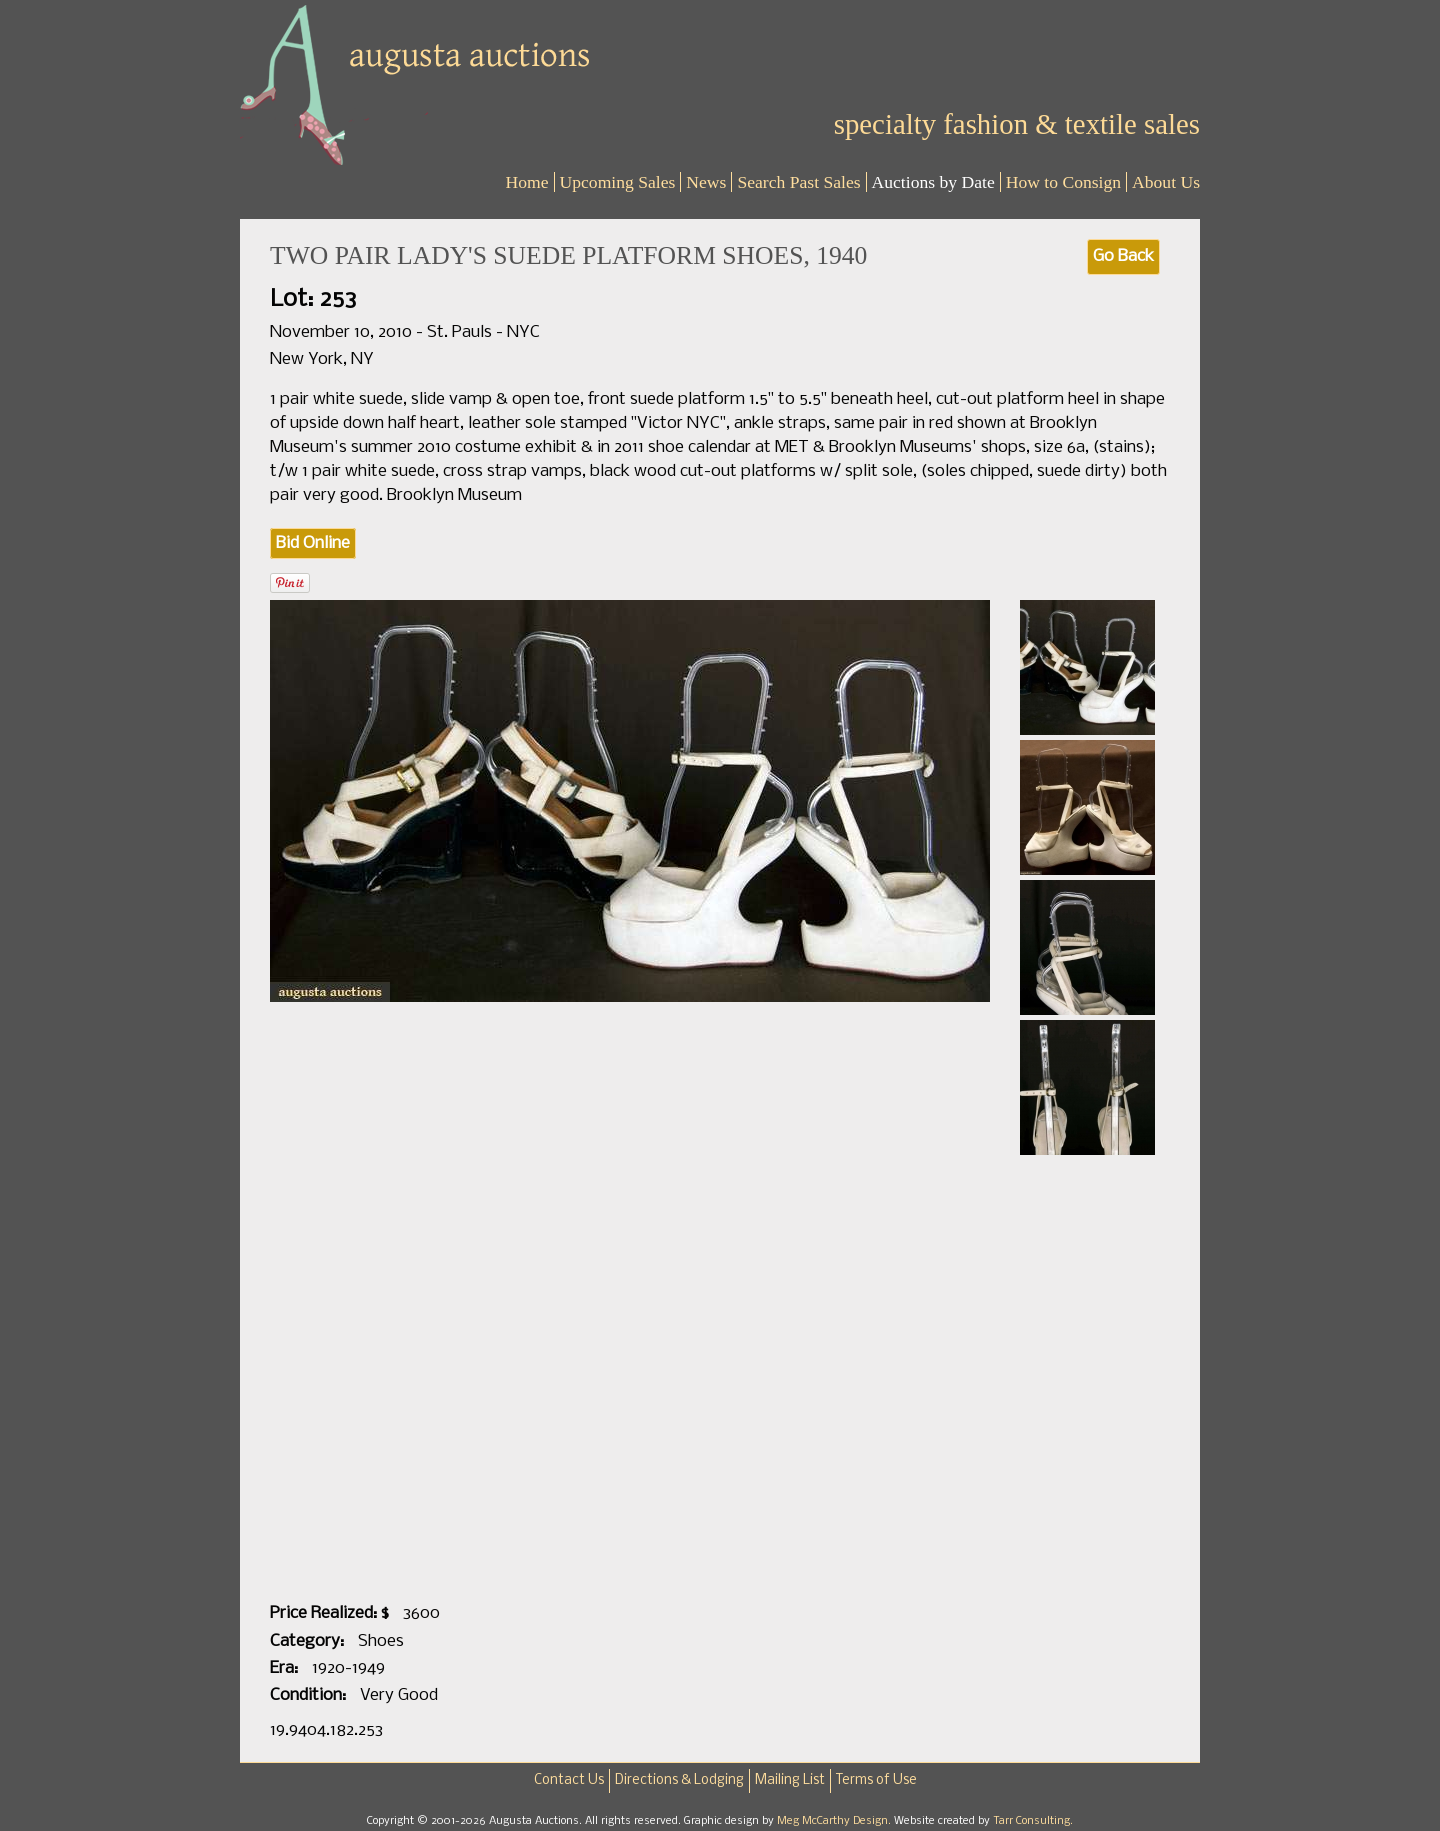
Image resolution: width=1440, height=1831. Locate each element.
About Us (1166, 182)
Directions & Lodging (679, 1780)
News (706, 182)
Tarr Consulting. (1033, 1821)
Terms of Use (876, 1780)
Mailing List (790, 1780)
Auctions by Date (933, 182)
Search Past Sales (798, 182)
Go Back (1123, 256)
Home (527, 182)
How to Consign (1063, 182)
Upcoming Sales (618, 182)
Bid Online (313, 543)
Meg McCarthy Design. (835, 1821)
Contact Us (569, 1780)
